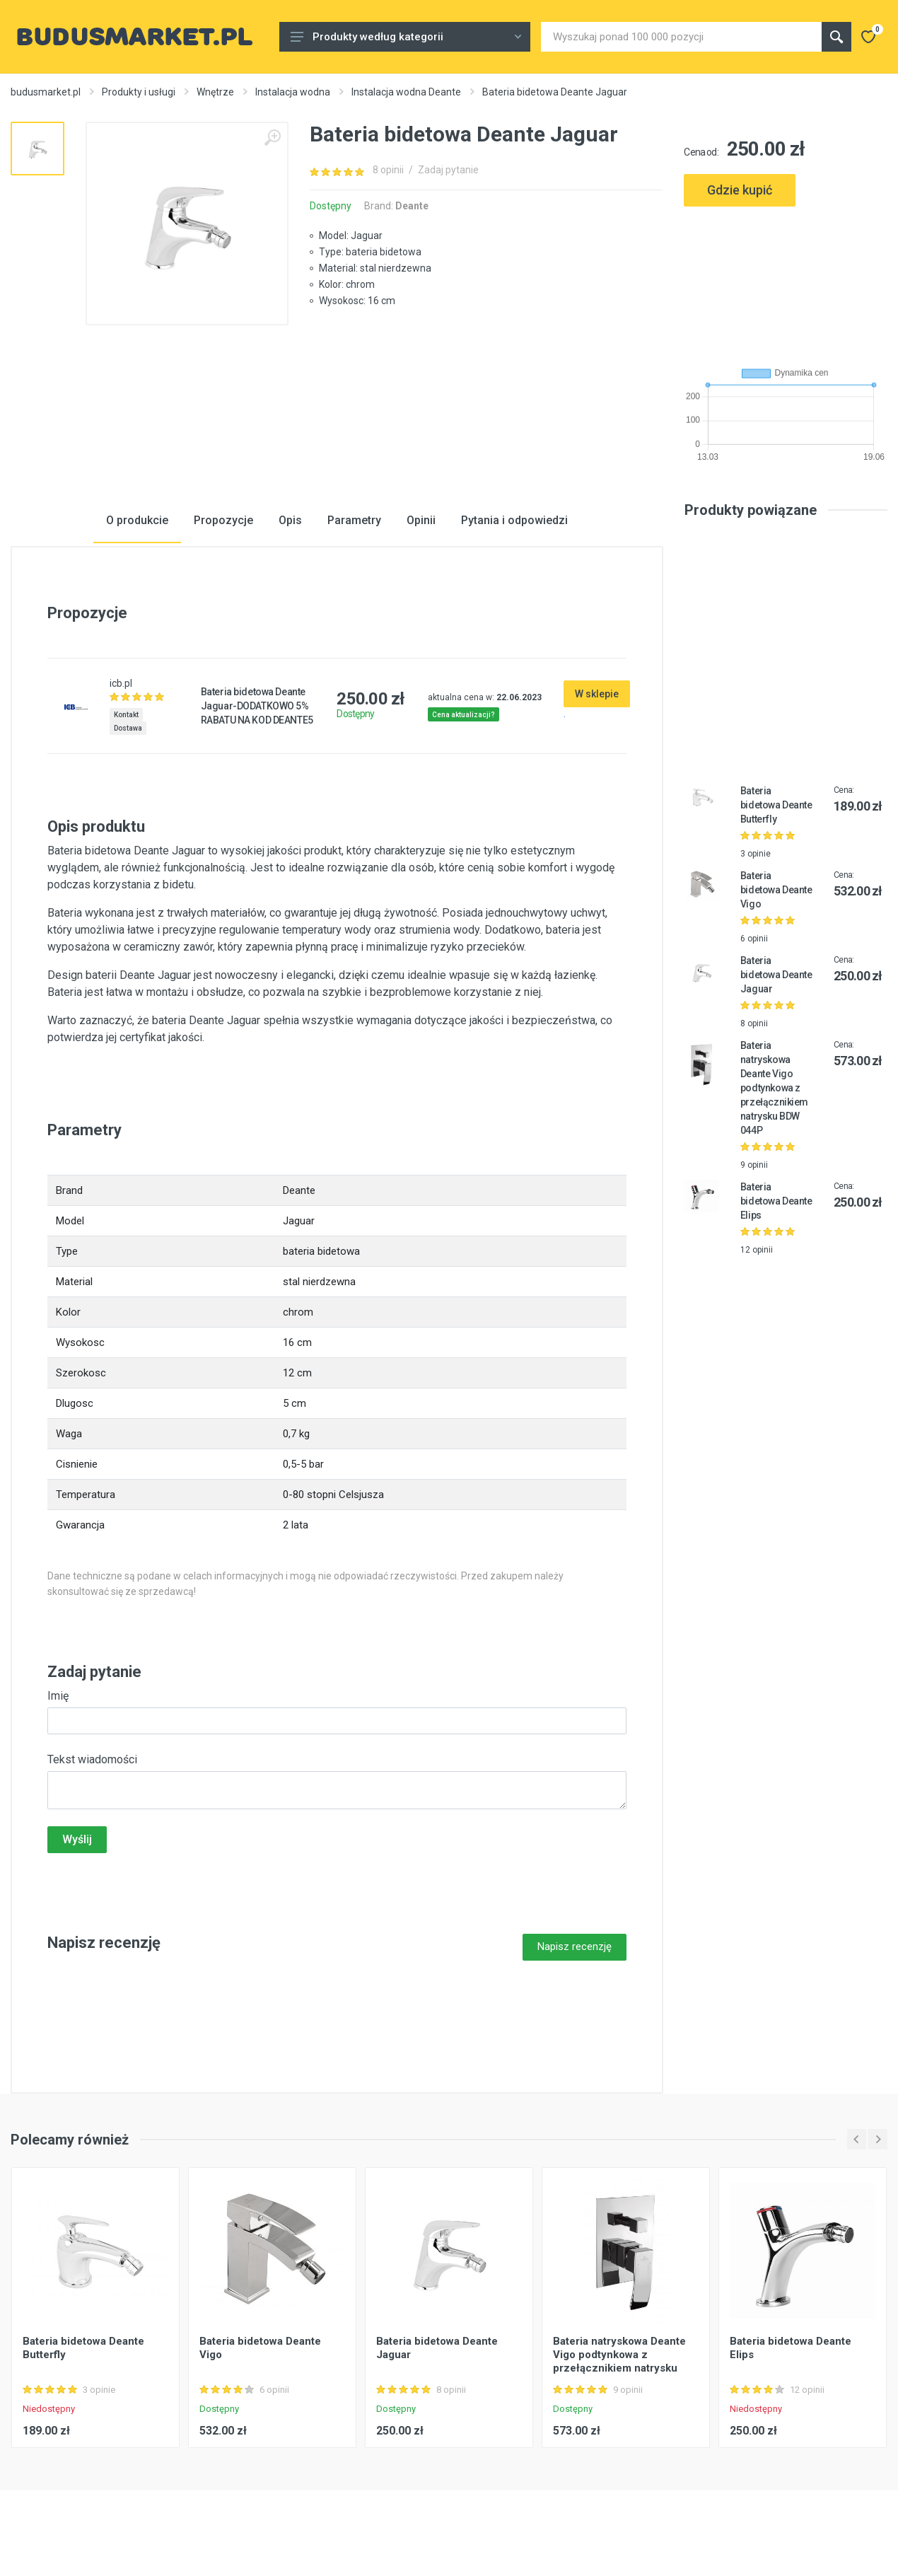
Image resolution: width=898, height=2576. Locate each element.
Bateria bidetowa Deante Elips (776, 1201)
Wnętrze (215, 92)
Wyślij (77, 1839)
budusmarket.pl (46, 92)
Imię (58, 1695)
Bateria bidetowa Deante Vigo (776, 890)
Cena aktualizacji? (463, 715)
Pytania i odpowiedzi (514, 520)
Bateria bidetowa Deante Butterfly (776, 805)
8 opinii (388, 169)
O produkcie (137, 520)
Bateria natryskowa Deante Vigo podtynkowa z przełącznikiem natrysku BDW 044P (774, 1088)
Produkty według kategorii (406, 36)
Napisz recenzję (574, 1946)
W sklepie (597, 694)
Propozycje (223, 520)
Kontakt (126, 715)
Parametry (354, 520)
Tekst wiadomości (92, 1759)
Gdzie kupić (739, 189)
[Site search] (681, 37)
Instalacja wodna (292, 92)
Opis (290, 520)
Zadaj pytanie (448, 169)
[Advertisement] (785, 281)
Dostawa (128, 728)
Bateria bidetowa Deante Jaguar (776, 974)
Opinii (421, 520)
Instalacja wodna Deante (406, 92)
